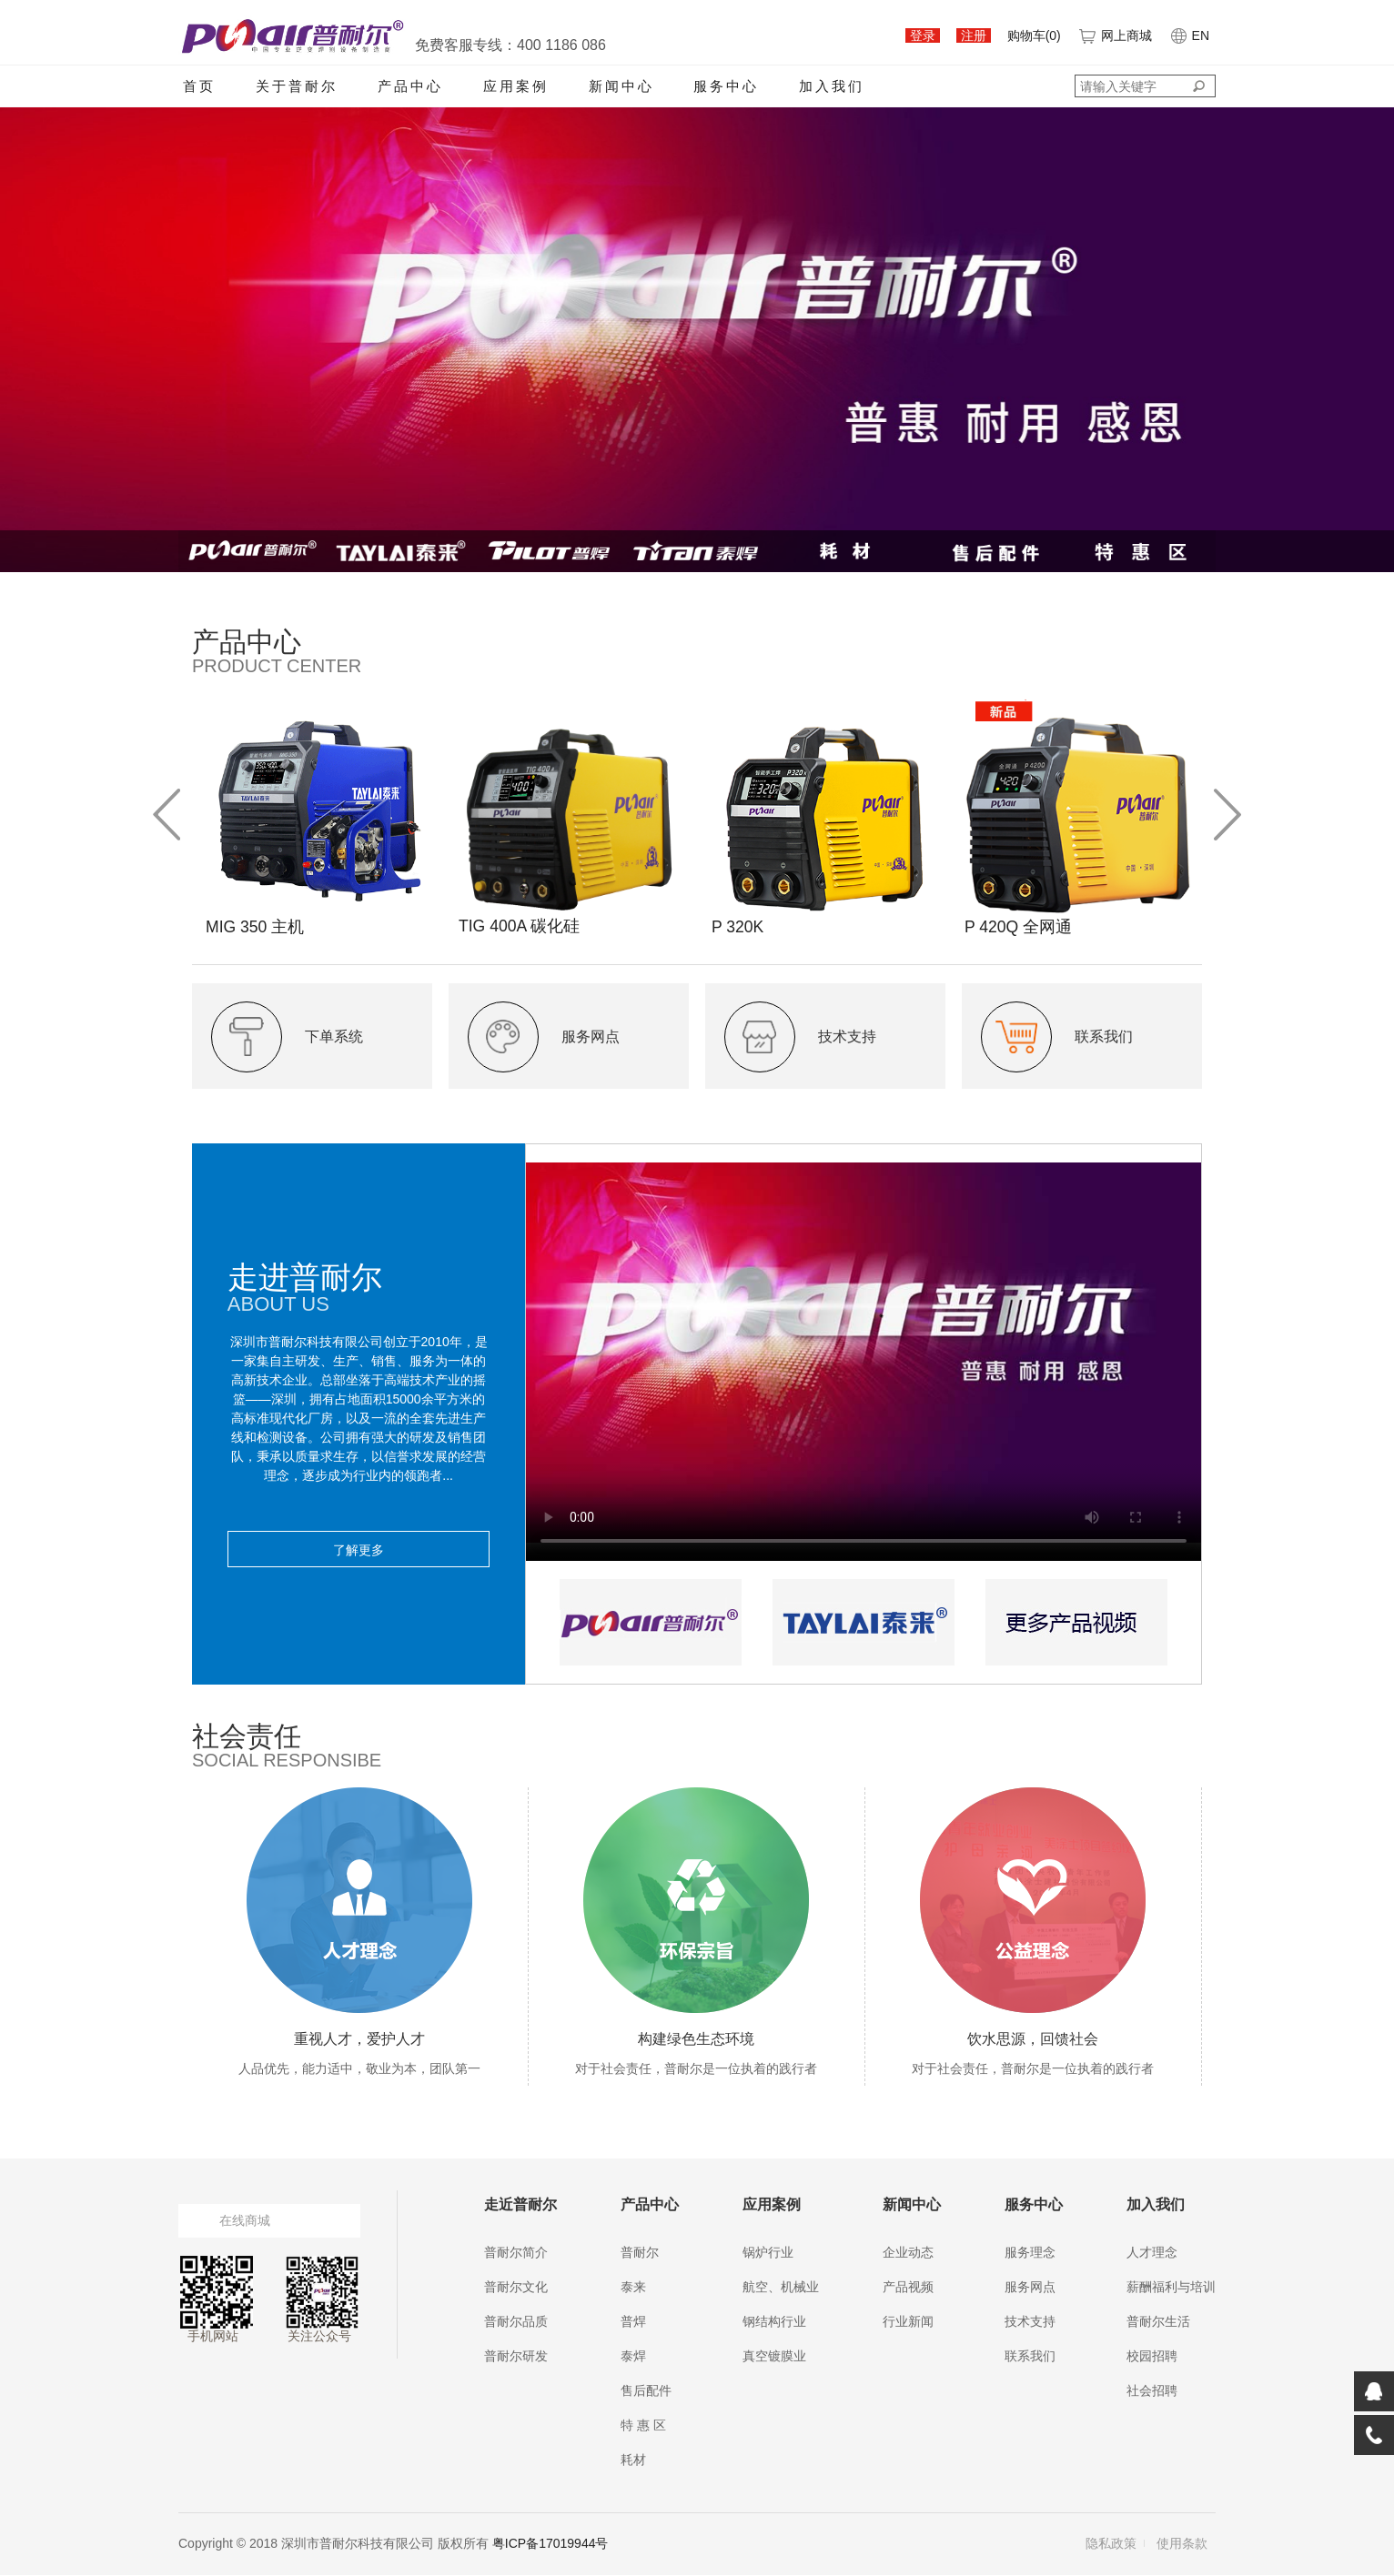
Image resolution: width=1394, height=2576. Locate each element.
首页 (199, 86)
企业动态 (908, 2253)
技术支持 (1030, 2322)
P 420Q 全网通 (1019, 927)
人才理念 (1151, 2253)
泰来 (633, 2287)
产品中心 (410, 86)
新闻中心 (621, 86)
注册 (973, 35)
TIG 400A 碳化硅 (520, 926)
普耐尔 (640, 2253)
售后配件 (646, 2391)
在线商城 (244, 2221)
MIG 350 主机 (256, 927)
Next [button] (1227, 815)
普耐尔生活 (1158, 2322)
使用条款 (1182, 2544)
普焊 (633, 2322)
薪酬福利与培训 (1171, 2287)
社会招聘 (1151, 2391)
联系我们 (1030, 2357)
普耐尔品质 (516, 2322)
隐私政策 (1111, 2544)
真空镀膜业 (774, 2357)
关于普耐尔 (297, 86)
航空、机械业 (780, 2287)
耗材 (633, 2460)
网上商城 (1114, 35)
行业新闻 (908, 2322)
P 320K (738, 927)
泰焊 (633, 2357)
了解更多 (358, 1550)
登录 (922, 35)
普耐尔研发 (516, 2357)
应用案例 (516, 86)
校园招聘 (1151, 2357)
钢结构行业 (774, 2322)
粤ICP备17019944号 (550, 2544)
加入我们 (831, 86)
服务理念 (1030, 2253)
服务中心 (726, 86)
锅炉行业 (767, 2253)
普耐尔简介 (516, 2253)
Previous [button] (166, 815)
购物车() (1034, 35)
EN (1188, 35)
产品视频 (908, 2287)
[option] (318, 815)
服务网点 (1030, 2287)
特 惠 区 (643, 2426)
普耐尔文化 (516, 2287)
